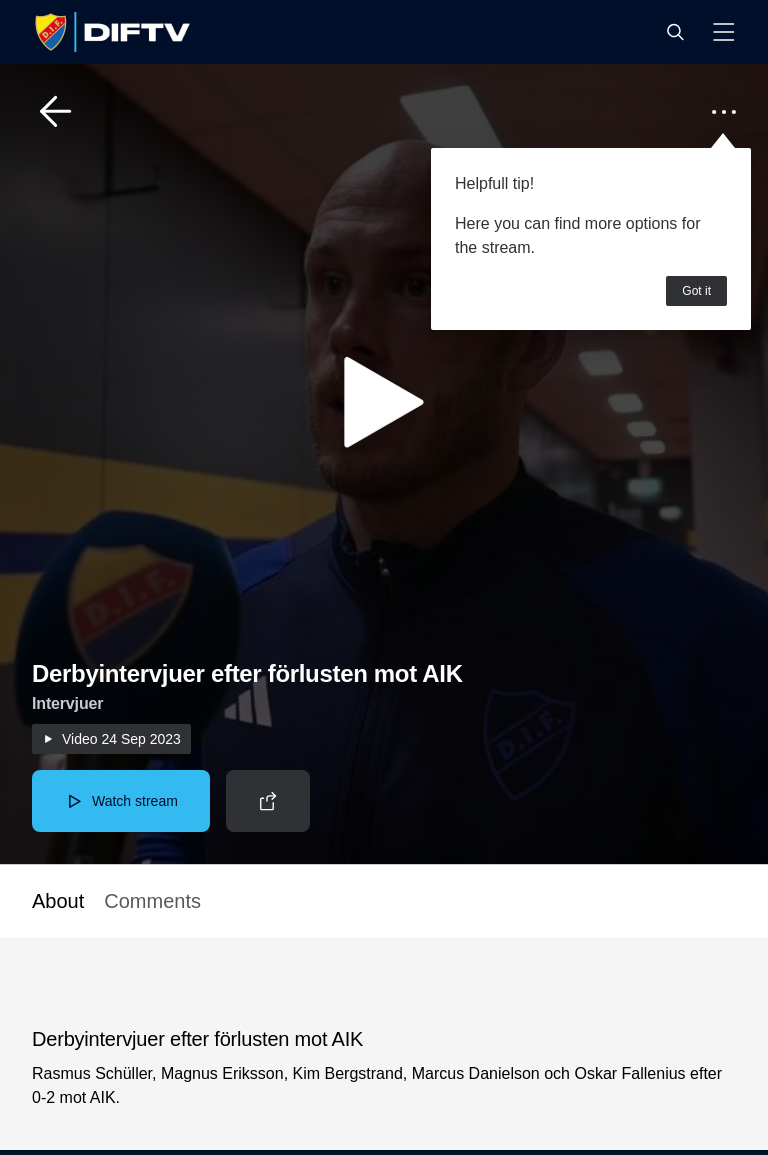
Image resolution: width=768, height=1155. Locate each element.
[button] (675, 32)
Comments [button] (152, 901)
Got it (696, 291)
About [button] (58, 901)
